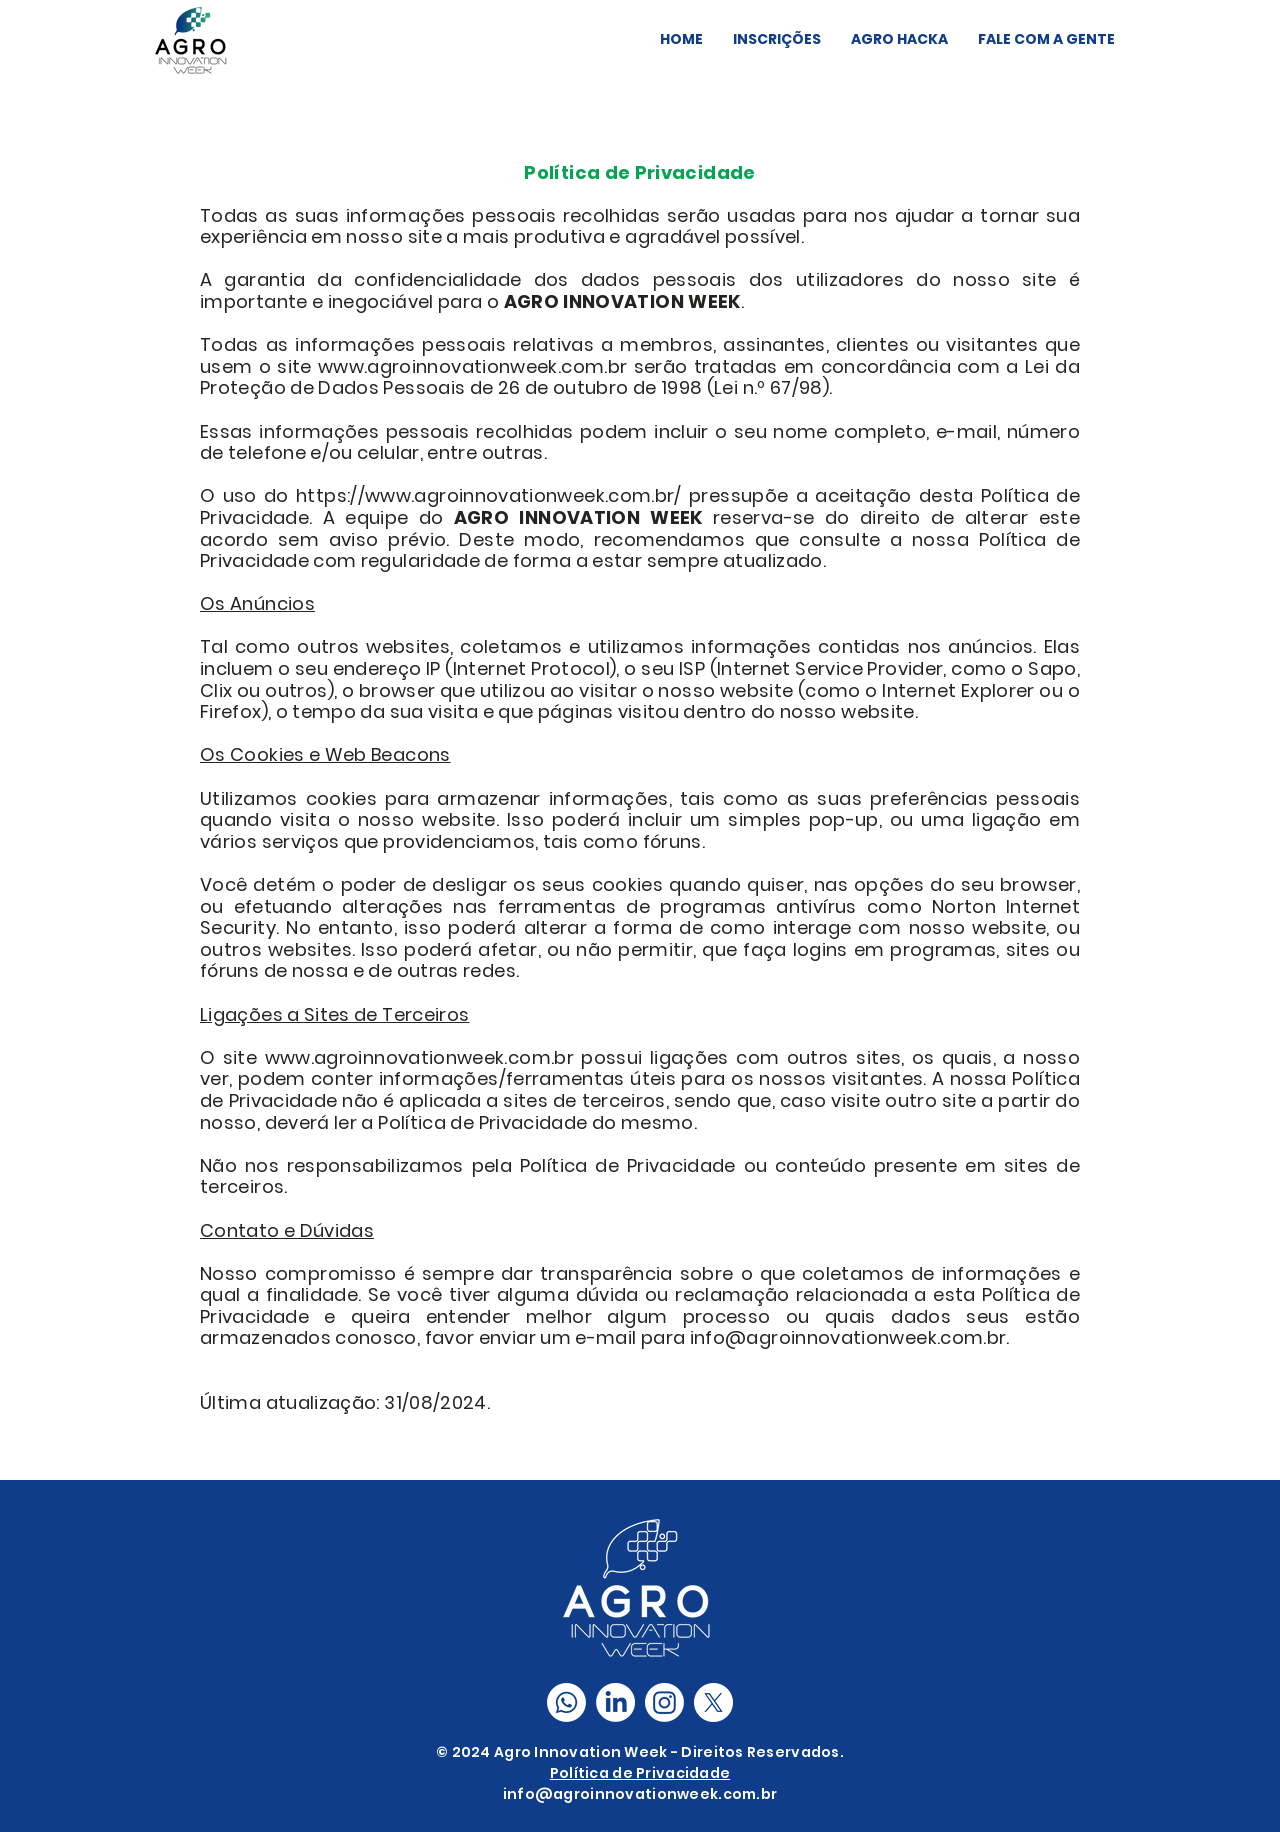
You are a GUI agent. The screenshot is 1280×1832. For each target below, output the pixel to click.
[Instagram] (664, 1702)
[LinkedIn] (615, 1702)
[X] (713, 1702)
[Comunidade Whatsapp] (566, 1702)
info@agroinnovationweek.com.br (640, 1794)
